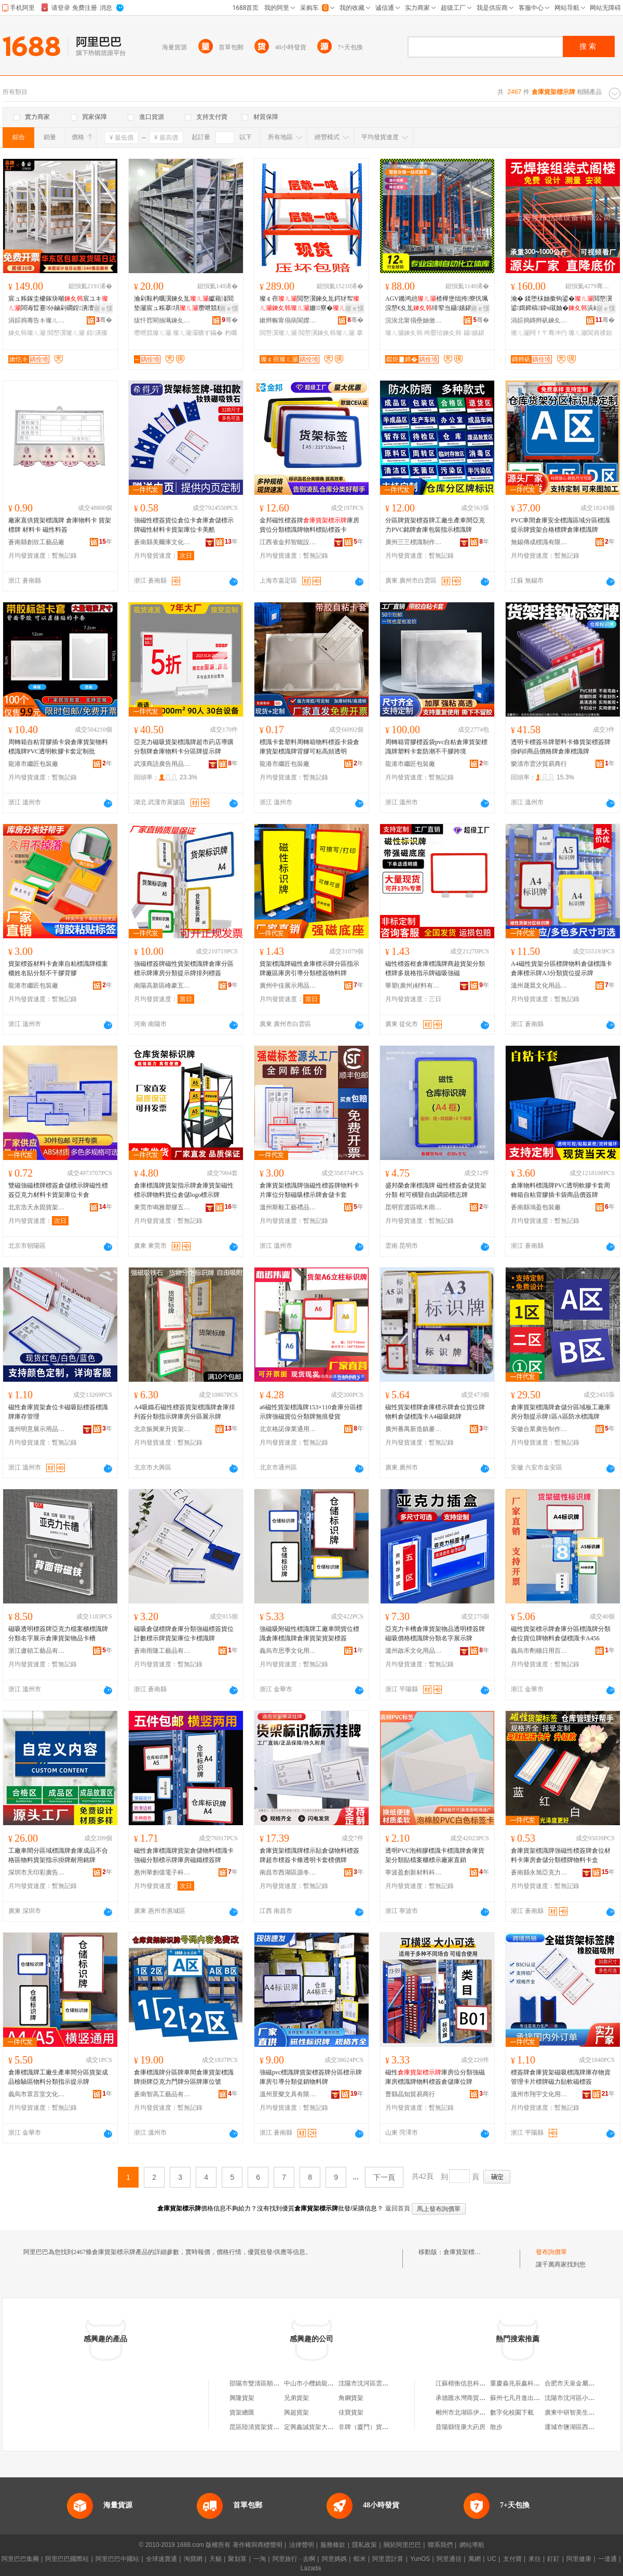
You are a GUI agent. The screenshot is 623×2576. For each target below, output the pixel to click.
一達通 (607, 2558)
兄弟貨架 (296, 2398)
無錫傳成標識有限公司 (539, 542)
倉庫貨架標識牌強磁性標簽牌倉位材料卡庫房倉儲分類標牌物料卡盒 (561, 1855)
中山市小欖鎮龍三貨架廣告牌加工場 (334, 2383)
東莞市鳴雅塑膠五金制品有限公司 (162, 1207)
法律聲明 (301, 2544)
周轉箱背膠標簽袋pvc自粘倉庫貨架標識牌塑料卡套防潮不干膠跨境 (436, 746)
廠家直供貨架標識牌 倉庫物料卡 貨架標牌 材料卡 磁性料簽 (59, 525)
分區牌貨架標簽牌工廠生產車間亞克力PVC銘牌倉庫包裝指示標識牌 (435, 525)
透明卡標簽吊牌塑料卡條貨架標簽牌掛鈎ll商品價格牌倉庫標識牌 (561, 746)
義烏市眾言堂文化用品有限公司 (36, 2094)
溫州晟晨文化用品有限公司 (539, 985)
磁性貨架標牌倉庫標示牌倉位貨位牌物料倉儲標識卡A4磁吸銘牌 (435, 1412)
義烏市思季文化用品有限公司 (288, 1650)
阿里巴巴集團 (20, 2558)
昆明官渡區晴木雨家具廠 (413, 1207)
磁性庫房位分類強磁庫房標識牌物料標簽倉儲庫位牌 (435, 2077)
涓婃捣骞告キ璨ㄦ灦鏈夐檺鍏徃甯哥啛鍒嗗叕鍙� (36, 320)
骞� (104, 319)
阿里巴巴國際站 (67, 2558)
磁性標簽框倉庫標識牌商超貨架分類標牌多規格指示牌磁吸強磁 (435, 968)
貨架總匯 (241, 2412)
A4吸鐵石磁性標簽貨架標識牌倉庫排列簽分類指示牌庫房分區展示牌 (184, 1412)
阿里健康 (578, 2558)
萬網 (474, 2558)
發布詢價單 (551, 2252)
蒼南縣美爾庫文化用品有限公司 (162, 542)
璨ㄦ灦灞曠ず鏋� (198, 332)
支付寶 (512, 2558)
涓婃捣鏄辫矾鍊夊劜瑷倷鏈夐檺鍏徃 (539, 320)
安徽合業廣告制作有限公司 (539, 1429)
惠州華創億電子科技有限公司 (162, 1872)
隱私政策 (364, 2544)
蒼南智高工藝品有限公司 (162, 2094)
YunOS (420, 2558)
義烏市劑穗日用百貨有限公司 (539, 1650)
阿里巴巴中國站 (117, 2558)
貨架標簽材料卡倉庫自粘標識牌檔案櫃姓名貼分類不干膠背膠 (58, 968)
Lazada (311, 2568)
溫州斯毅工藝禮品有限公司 (288, 1207)
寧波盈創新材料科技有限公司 (413, 1872)
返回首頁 (397, 2208)
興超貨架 (296, 2412)
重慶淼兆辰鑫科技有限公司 (527, 2383)
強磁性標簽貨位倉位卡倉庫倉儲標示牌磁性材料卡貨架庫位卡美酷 (184, 525)
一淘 (259, 2558)
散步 (496, 2427)
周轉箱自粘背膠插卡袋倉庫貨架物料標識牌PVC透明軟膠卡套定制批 (58, 746)
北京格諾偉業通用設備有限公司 (288, 1429)
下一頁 (384, 2177)
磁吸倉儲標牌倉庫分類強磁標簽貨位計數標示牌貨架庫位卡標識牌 (184, 1633)
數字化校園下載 (512, 2412)
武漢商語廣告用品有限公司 (162, 763)
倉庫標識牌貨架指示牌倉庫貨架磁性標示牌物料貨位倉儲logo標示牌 (184, 1190)
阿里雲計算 (387, 2558)
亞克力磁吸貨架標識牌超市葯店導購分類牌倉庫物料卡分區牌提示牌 (184, 746)
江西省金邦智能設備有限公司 (288, 542)
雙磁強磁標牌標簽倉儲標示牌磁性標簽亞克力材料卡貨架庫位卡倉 (58, 1190)
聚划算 (237, 2558)
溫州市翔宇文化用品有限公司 (539, 2094)
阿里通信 (449, 2558)
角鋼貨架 (350, 2398)
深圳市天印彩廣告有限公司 (36, 1872)
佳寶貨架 (350, 2412)
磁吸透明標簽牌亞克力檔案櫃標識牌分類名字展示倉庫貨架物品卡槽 (58, 1633)
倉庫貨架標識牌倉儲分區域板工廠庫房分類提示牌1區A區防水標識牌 (561, 1412)
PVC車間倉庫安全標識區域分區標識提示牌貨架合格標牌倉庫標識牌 (560, 525)
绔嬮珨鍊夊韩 (443, 332)
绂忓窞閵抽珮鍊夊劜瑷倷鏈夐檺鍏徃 (162, 320)
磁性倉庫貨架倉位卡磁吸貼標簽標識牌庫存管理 (58, 1412)
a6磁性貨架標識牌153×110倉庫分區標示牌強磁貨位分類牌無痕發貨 (311, 1412)
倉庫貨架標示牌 (465, 2252)
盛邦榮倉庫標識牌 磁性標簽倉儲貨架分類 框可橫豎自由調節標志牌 (435, 1190)
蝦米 (360, 2558)
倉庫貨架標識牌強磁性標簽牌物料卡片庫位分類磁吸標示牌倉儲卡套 (309, 1190)
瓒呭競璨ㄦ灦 (152, 332)
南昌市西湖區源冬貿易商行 (288, 1872)
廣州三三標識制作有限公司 (413, 542)
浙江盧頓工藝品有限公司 (36, 1650)
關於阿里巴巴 (402, 2544)
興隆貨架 (241, 2398)
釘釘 (553, 2558)
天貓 (215, 2558)
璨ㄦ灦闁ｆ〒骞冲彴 (539, 332)
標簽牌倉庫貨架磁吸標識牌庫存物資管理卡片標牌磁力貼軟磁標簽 (561, 2077)
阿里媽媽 (334, 2558)
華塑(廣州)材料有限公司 (413, 985)
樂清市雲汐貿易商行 (539, 763)
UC (491, 2558)
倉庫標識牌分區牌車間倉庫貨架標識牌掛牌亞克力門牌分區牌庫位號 (184, 2077)
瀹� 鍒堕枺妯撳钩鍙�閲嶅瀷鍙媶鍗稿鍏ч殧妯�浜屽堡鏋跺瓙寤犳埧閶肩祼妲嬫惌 (561, 304)
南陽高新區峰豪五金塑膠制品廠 (162, 985)
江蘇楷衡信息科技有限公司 (473, 2383)
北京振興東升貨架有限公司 (162, 1429)
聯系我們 (440, 2544)
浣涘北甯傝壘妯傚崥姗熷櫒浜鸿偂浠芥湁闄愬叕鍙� (413, 320)
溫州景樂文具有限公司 (288, 2094)
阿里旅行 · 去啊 (294, 2558)
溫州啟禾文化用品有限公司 (413, 1650)
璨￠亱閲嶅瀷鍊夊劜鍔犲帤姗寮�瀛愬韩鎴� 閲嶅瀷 (309, 304)
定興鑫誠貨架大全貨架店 (318, 2427)
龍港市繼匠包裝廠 (33, 763)
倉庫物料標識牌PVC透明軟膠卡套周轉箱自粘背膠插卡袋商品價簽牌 (560, 1190)
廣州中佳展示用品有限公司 (288, 985)
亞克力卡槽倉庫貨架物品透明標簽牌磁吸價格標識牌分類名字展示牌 (435, 1633)
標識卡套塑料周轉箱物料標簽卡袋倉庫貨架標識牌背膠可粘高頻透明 (309, 746)
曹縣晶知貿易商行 (410, 2094)
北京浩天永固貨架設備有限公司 (36, 1207)
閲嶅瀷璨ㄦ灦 (66, 332)
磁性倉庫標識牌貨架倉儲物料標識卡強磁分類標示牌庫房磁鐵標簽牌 (184, 1855)
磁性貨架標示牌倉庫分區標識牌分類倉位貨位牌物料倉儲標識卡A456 (561, 1633)
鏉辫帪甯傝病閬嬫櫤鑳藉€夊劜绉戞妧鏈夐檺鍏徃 (288, 320)
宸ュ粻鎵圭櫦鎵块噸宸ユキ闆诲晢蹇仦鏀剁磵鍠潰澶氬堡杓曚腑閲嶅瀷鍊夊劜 (58, 304)
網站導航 (471, 2544)
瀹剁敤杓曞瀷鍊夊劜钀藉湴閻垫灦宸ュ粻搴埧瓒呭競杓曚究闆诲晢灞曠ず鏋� (185, 304)
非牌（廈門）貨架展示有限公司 (382, 2427)
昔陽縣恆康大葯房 (460, 2427)
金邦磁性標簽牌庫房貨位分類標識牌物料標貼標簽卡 (309, 525)
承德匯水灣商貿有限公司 (470, 2398)
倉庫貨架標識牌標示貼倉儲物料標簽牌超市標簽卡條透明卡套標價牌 (309, 1855)
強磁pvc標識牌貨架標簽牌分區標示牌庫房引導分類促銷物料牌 (311, 2077)
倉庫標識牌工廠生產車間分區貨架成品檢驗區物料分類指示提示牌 (58, 2077)
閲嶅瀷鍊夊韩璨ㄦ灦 (327, 332)
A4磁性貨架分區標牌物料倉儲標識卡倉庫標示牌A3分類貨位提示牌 (561, 968)
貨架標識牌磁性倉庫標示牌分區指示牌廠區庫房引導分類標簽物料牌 (309, 968)
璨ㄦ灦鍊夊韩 (404, 332)
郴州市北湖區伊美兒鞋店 (470, 2412)
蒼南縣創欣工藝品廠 (36, 542)
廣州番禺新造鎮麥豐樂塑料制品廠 (413, 1429)
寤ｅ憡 (103, 308)
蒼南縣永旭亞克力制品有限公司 (539, 1872)
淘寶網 (193, 2558)
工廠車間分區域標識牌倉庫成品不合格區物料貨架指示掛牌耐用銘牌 (58, 1855)
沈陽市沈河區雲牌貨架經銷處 (378, 2383)
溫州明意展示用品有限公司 (36, 1429)
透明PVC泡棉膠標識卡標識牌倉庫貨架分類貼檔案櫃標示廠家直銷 (434, 1855)
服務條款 (332, 2544)
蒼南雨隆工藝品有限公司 (162, 1650)
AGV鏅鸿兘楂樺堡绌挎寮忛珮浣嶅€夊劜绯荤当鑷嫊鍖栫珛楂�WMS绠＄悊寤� (436, 304)
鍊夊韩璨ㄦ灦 (27, 332)
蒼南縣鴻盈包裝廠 (536, 1207)
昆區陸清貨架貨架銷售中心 (266, 2427)
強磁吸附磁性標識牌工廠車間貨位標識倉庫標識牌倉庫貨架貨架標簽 (309, 1633)
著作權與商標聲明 (257, 2544)
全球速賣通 (161, 2558)
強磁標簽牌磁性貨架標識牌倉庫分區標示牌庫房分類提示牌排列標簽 (184, 968)
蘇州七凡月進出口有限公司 (527, 2398)
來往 (535, 2558)
